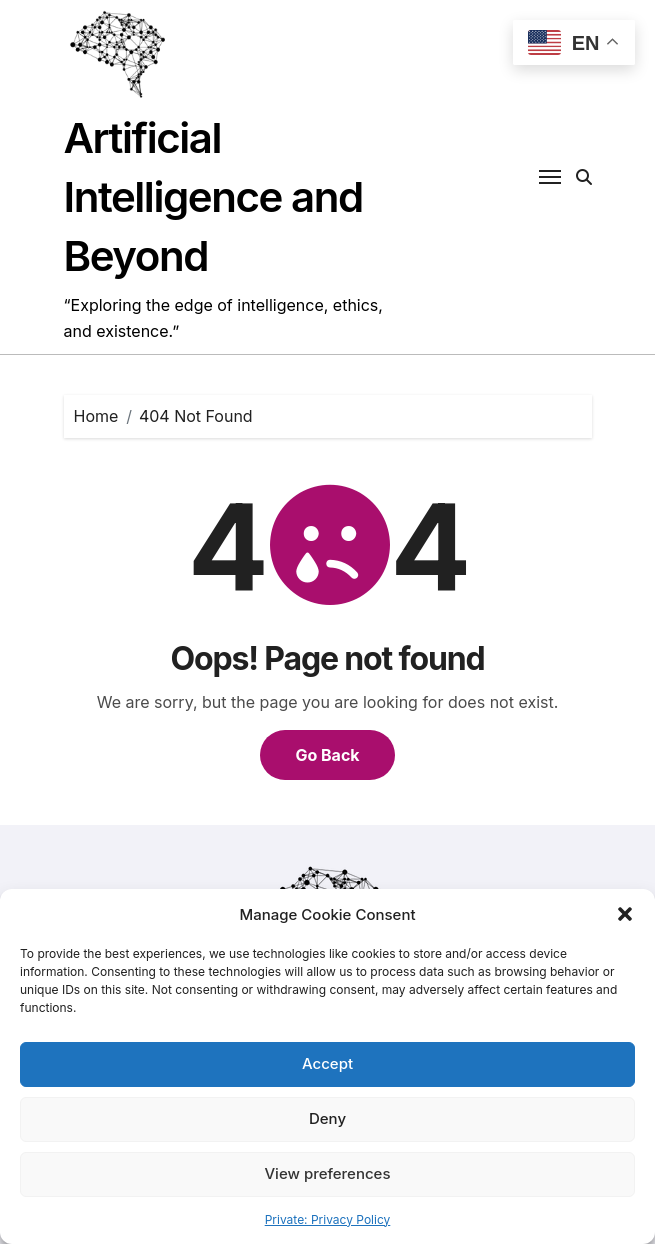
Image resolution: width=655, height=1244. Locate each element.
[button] (625, 914)
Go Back (327, 755)
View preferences (327, 1173)
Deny (327, 1118)
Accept (327, 1063)
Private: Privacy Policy (328, 1219)
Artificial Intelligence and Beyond (213, 196)
